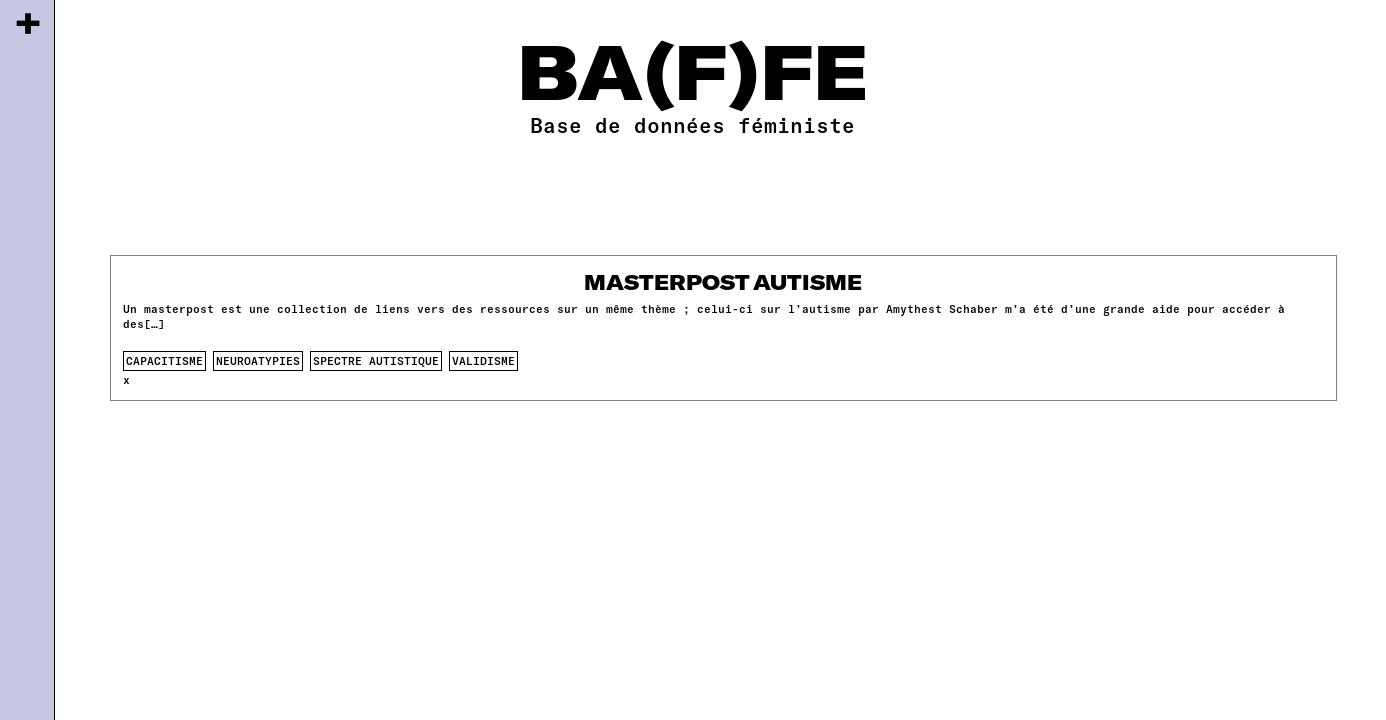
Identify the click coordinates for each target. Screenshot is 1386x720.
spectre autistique (376, 360)
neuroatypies (258, 360)
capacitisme (164, 360)
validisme (483, 360)
